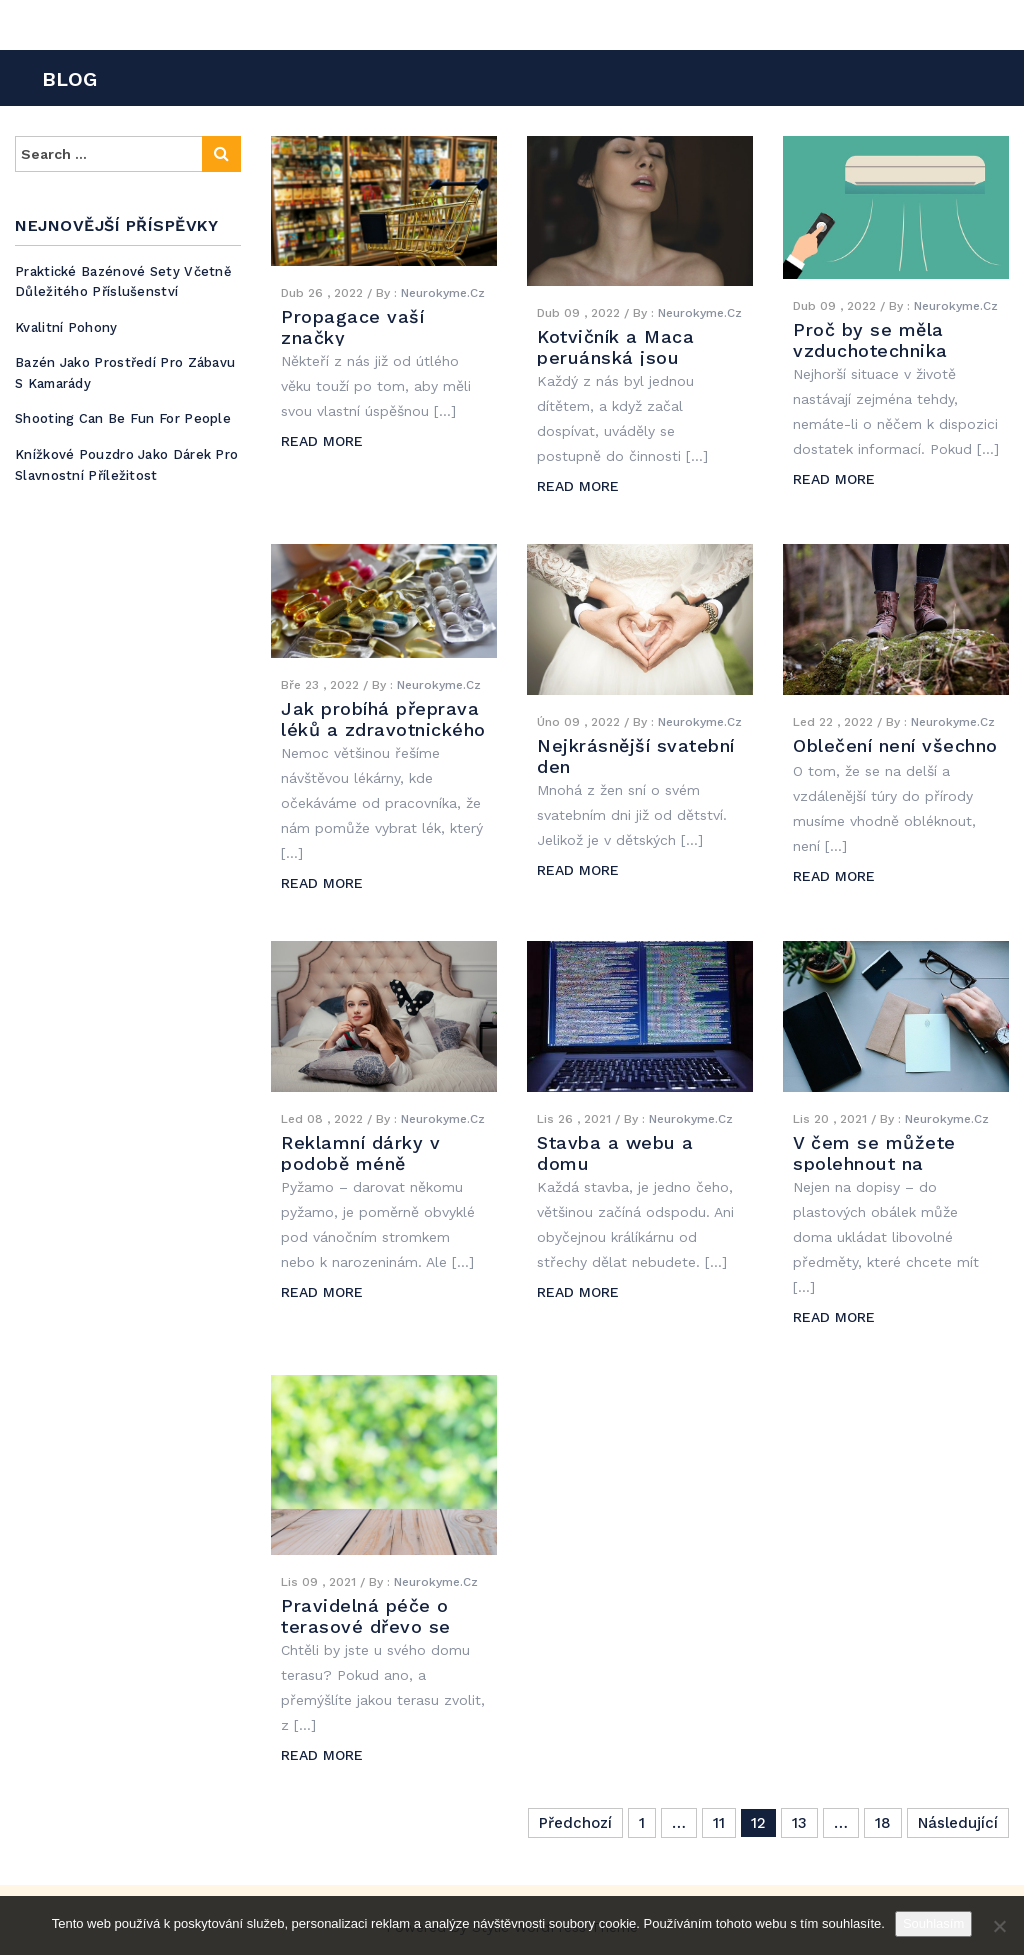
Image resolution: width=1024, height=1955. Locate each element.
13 (799, 1823)
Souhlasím (933, 1923)
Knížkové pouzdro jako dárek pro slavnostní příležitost (126, 465)
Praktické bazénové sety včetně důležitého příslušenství (123, 282)
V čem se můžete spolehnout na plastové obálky (874, 1163)
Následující (958, 1823)
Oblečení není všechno (895, 745)
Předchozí (575, 1823)
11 (719, 1823)
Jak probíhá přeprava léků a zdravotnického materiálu (383, 729)
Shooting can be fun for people (123, 418)
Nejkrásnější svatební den (636, 756)
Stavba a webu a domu (615, 1153)
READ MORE (322, 441)
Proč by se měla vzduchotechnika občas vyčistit (870, 350)
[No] (999, 1926)
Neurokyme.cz (443, 293)
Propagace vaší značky (352, 327)
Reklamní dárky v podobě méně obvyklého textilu (361, 1163)
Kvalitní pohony (66, 327)
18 (883, 1823)
